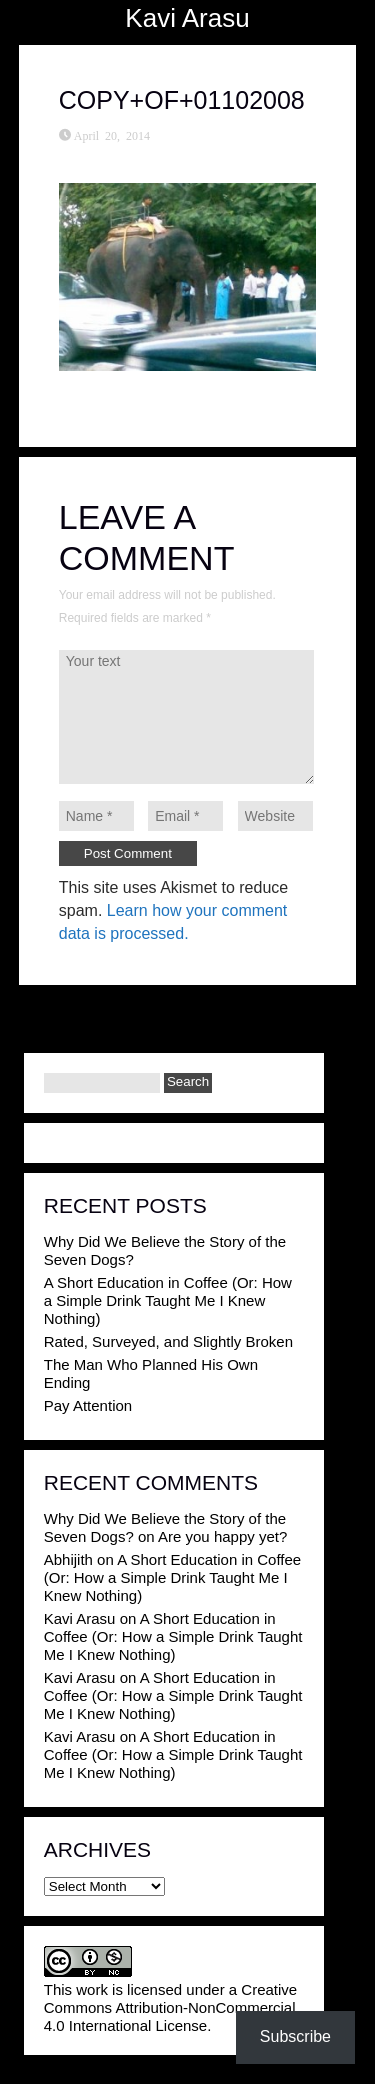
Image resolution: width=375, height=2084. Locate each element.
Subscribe (295, 2036)
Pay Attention (88, 1405)
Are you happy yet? (222, 1536)
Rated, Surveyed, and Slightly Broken (168, 1341)
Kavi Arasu (187, 18)
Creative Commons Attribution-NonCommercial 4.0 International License (170, 2007)
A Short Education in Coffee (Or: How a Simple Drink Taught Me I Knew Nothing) (168, 1300)
